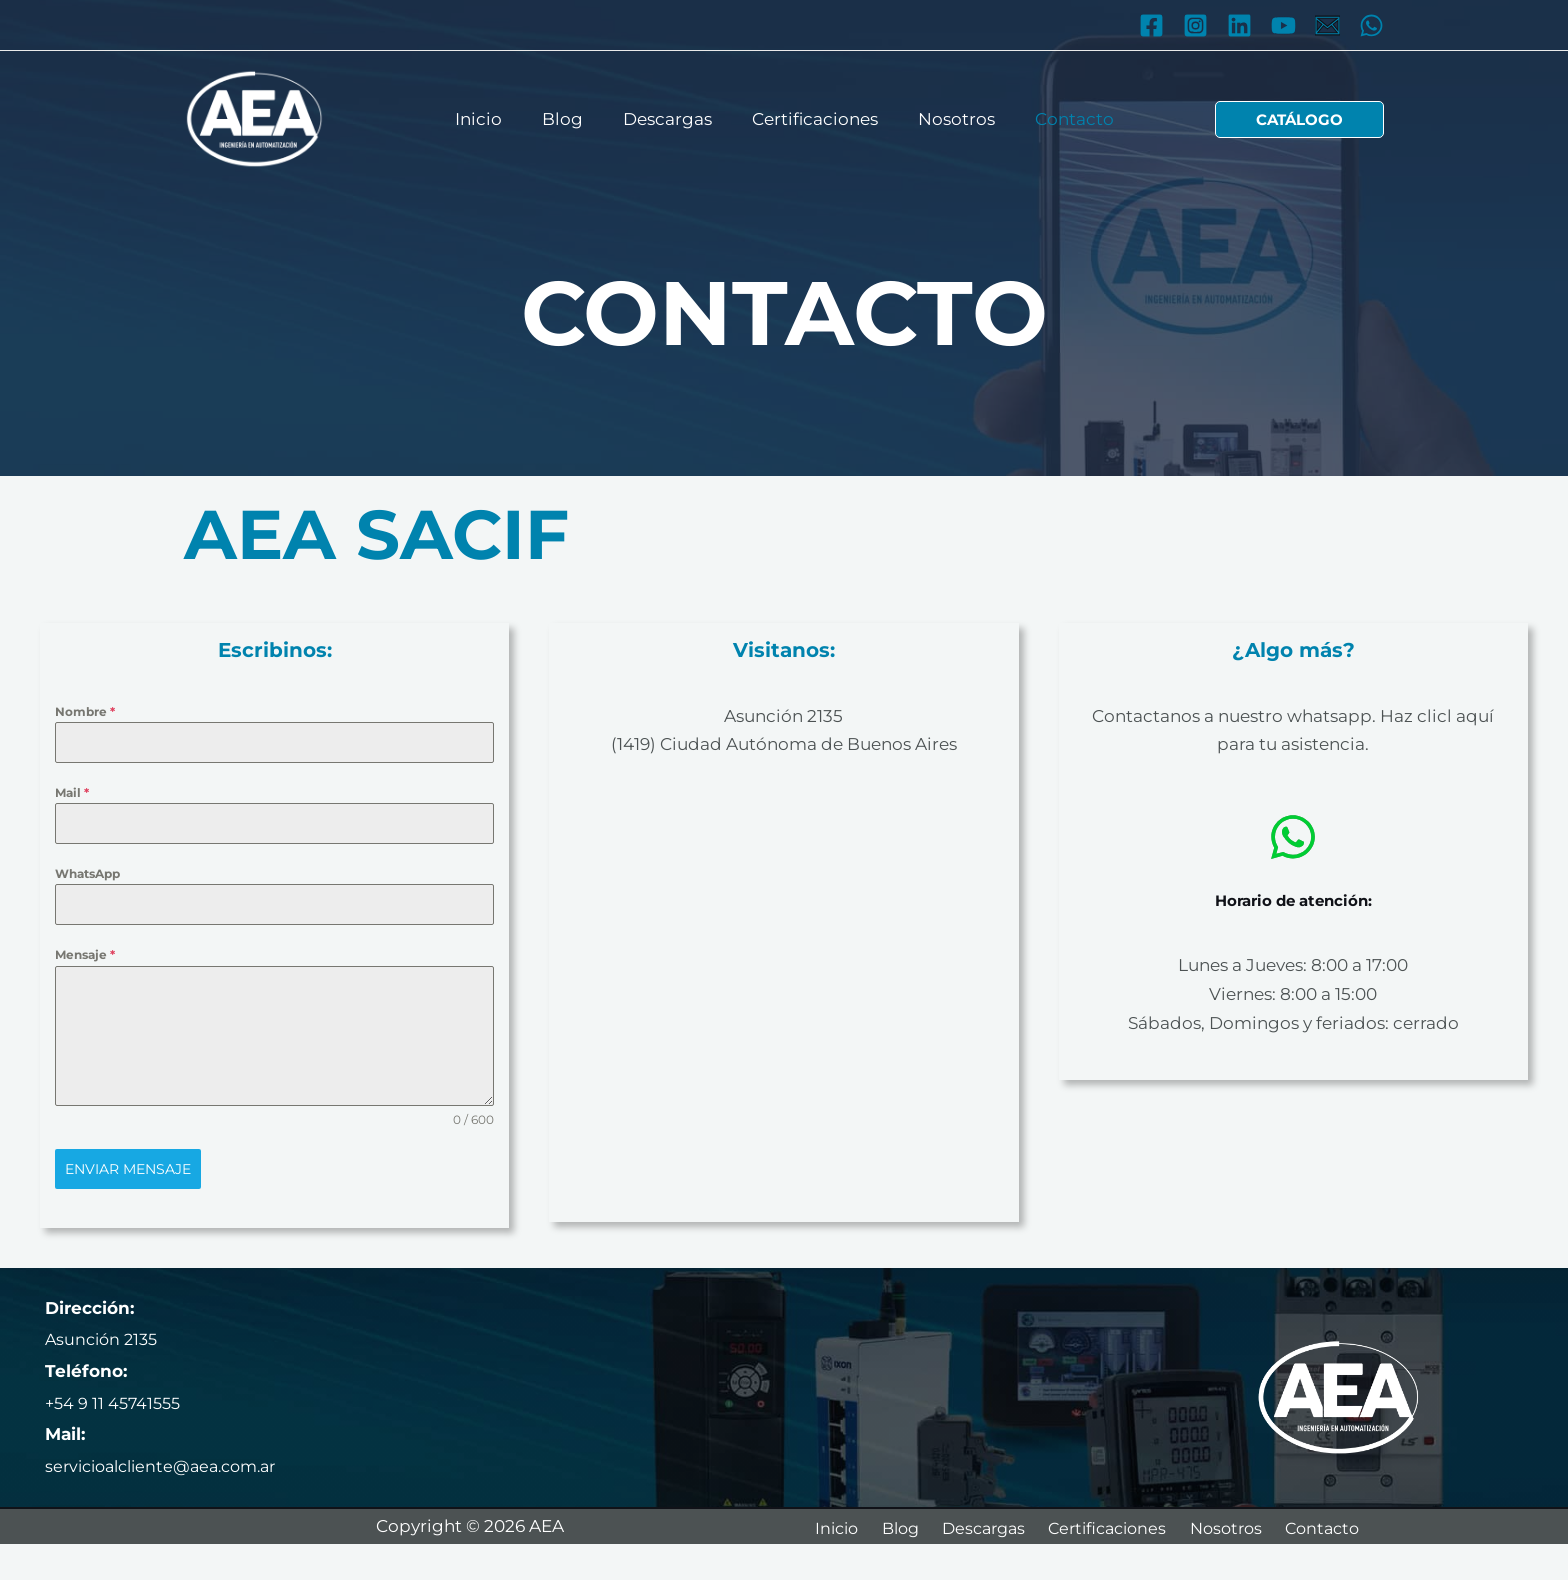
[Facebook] (1151, 25)
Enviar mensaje (128, 1169)
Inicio (493, 118)
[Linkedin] (1239, 25)
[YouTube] (1283, 25)
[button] (1299, 119)
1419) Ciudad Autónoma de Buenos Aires (787, 744)
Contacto (1059, 118)
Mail (72, 792)
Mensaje (85, 954)
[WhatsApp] (1371, 25)
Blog (571, 118)
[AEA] (254, 118)
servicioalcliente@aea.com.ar (170, 1462)
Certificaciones (812, 118)
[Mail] (1327, 25)
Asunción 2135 (783, 716)
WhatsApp (87, 873)
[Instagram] (1195, 25)
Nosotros (947, 118)
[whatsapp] (1293, 837)
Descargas (670, 118)
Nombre (85, 711)
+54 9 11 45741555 (116, 1399)
